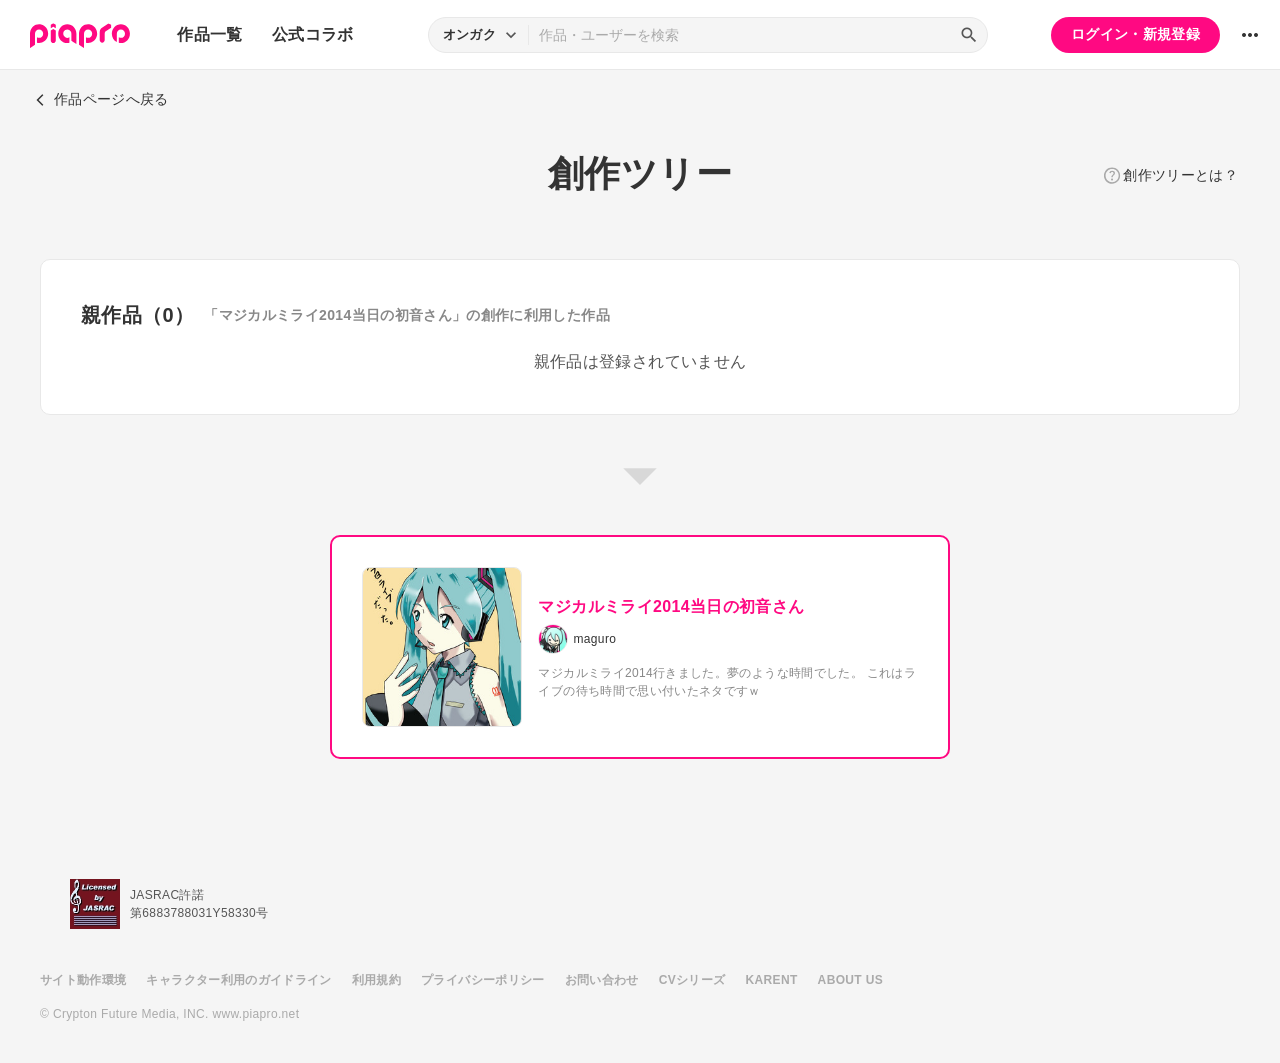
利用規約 (376, 980)
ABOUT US (850, 980)
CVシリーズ (692, 980)
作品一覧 (209, 34)
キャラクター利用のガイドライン (238, 980)
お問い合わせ (602, 980)
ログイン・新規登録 (1135, 34)
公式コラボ (313, 34)
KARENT (772, 980)
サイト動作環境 (83, 980)
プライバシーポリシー (483, 980)
